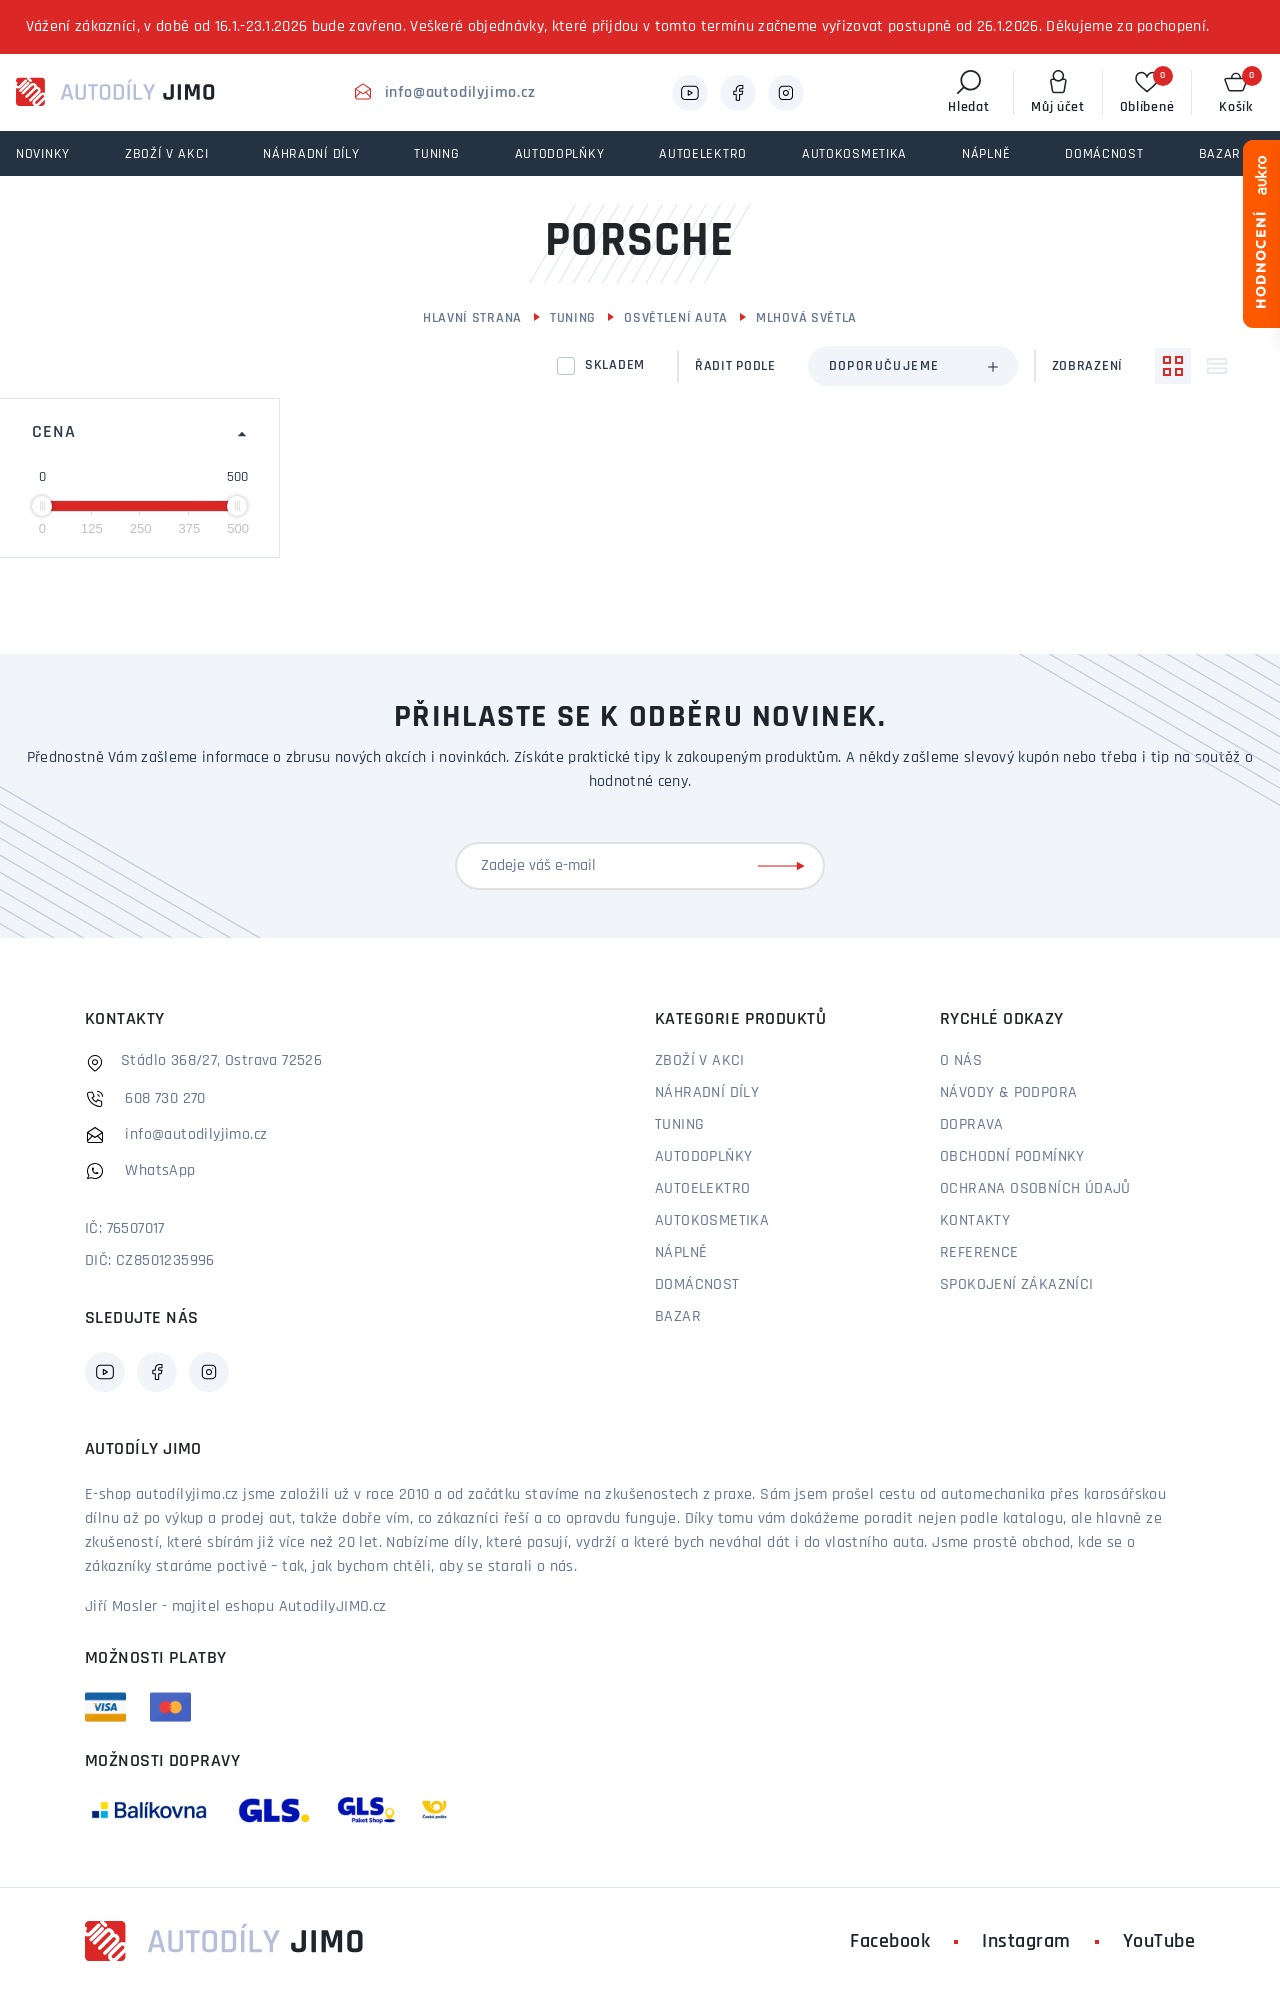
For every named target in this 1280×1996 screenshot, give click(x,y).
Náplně (681, 1253)
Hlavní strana (472, 318)
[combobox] (913, 366)
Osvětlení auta (676, 318)
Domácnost (697, 1285)
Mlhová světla (806, 318)
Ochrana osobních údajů (1035, 1189)
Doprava (972, 1125)
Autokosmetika (712, 1221)
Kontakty (975, 1221)
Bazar (678, 1317)
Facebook (890, 1942)
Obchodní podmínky (1012, 1157)
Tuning (573, 318)
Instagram (1026, 1942)
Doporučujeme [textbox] (884, 366)
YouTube (1159, 1942)
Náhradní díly (707, 1093)
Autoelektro (702, 1189)
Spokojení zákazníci (1017, 1285)
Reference (979, 1253)
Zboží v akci (700, 1061)
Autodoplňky (703, 1157)
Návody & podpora (1008, 1093)
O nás (961, 1061)
